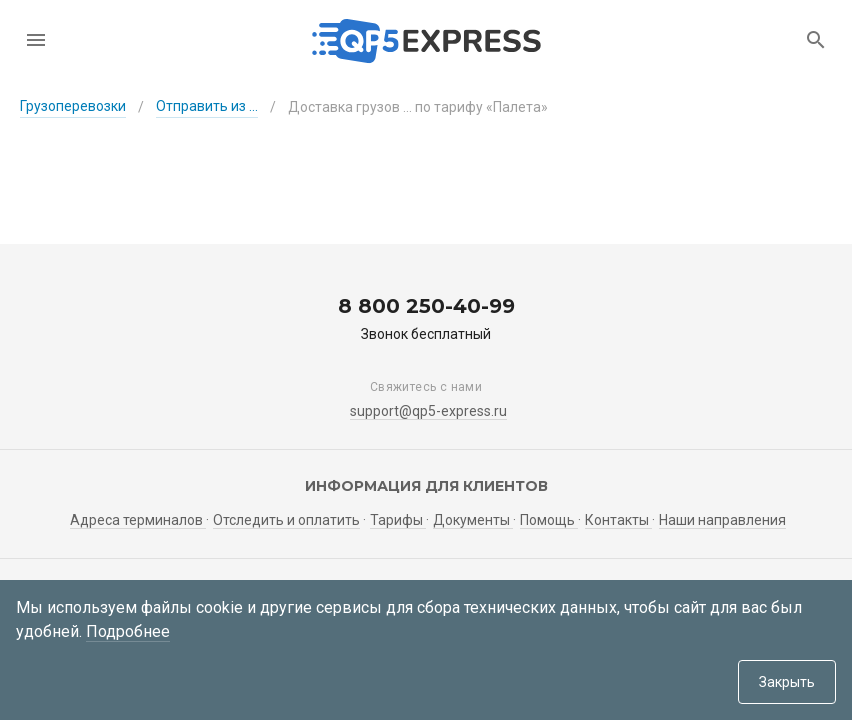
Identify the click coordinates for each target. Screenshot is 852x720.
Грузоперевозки (73, 106)
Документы (473, 520)
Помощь (549, 520)
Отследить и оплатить (286, 520)
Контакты (618, 520)
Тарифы (398, 520)
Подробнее (128, 631)
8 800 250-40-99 (426, 306)
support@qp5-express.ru (428, 411)
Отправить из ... (207, 106)
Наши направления (722, 520)
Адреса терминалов (138, 520)
